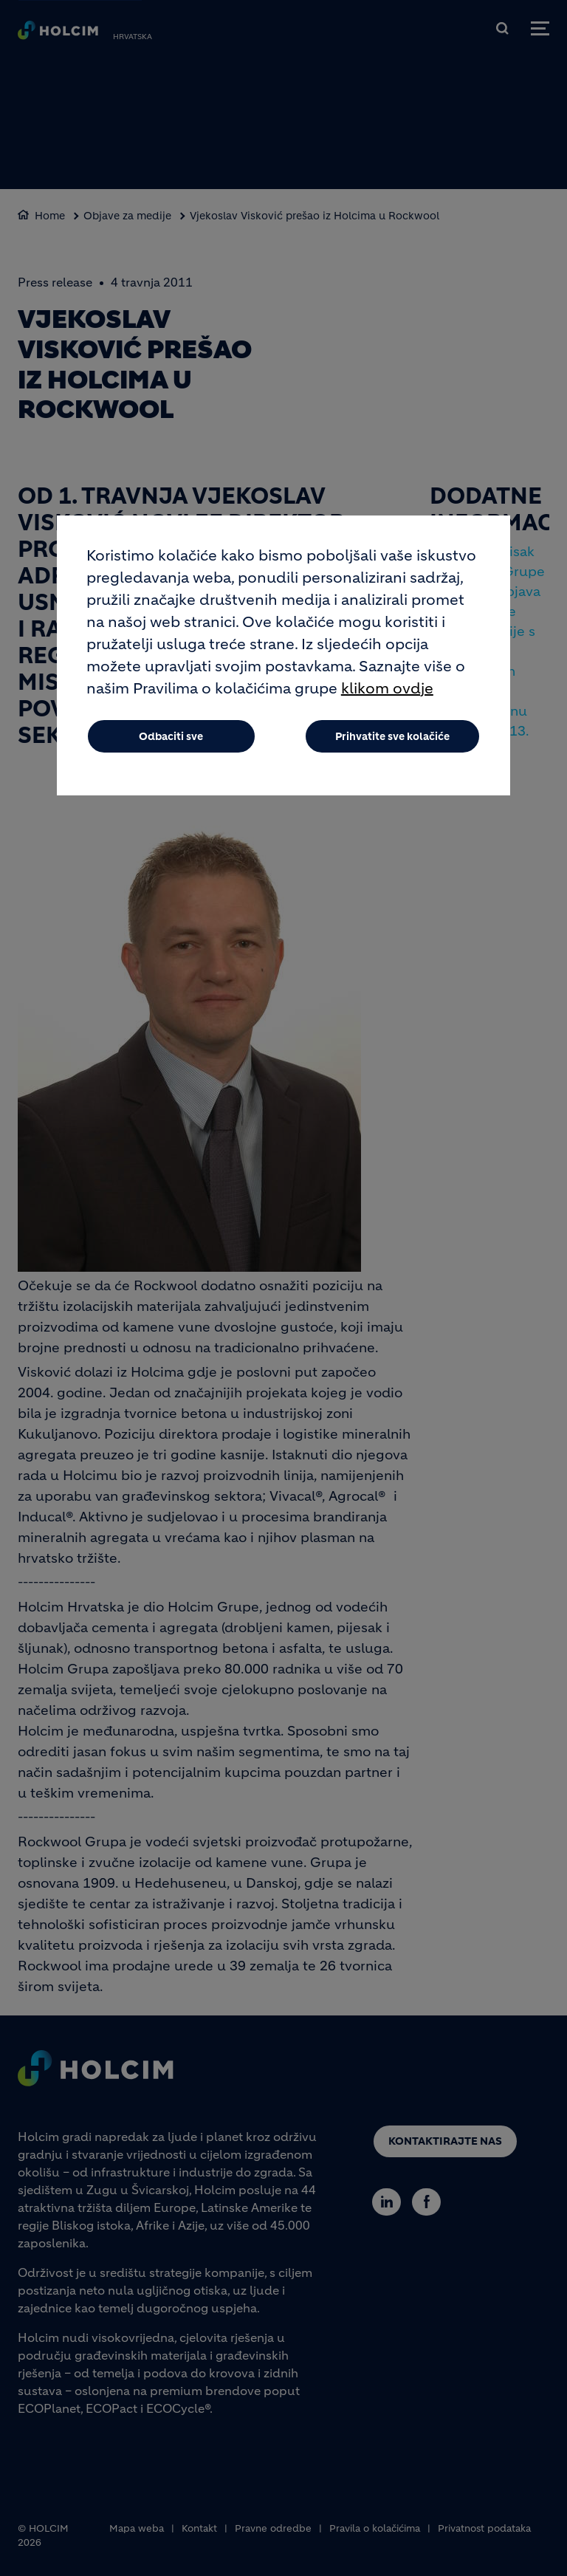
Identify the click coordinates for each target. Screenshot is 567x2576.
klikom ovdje (387, 688)
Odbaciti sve (171, 736)
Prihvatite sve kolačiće (392, 736)
